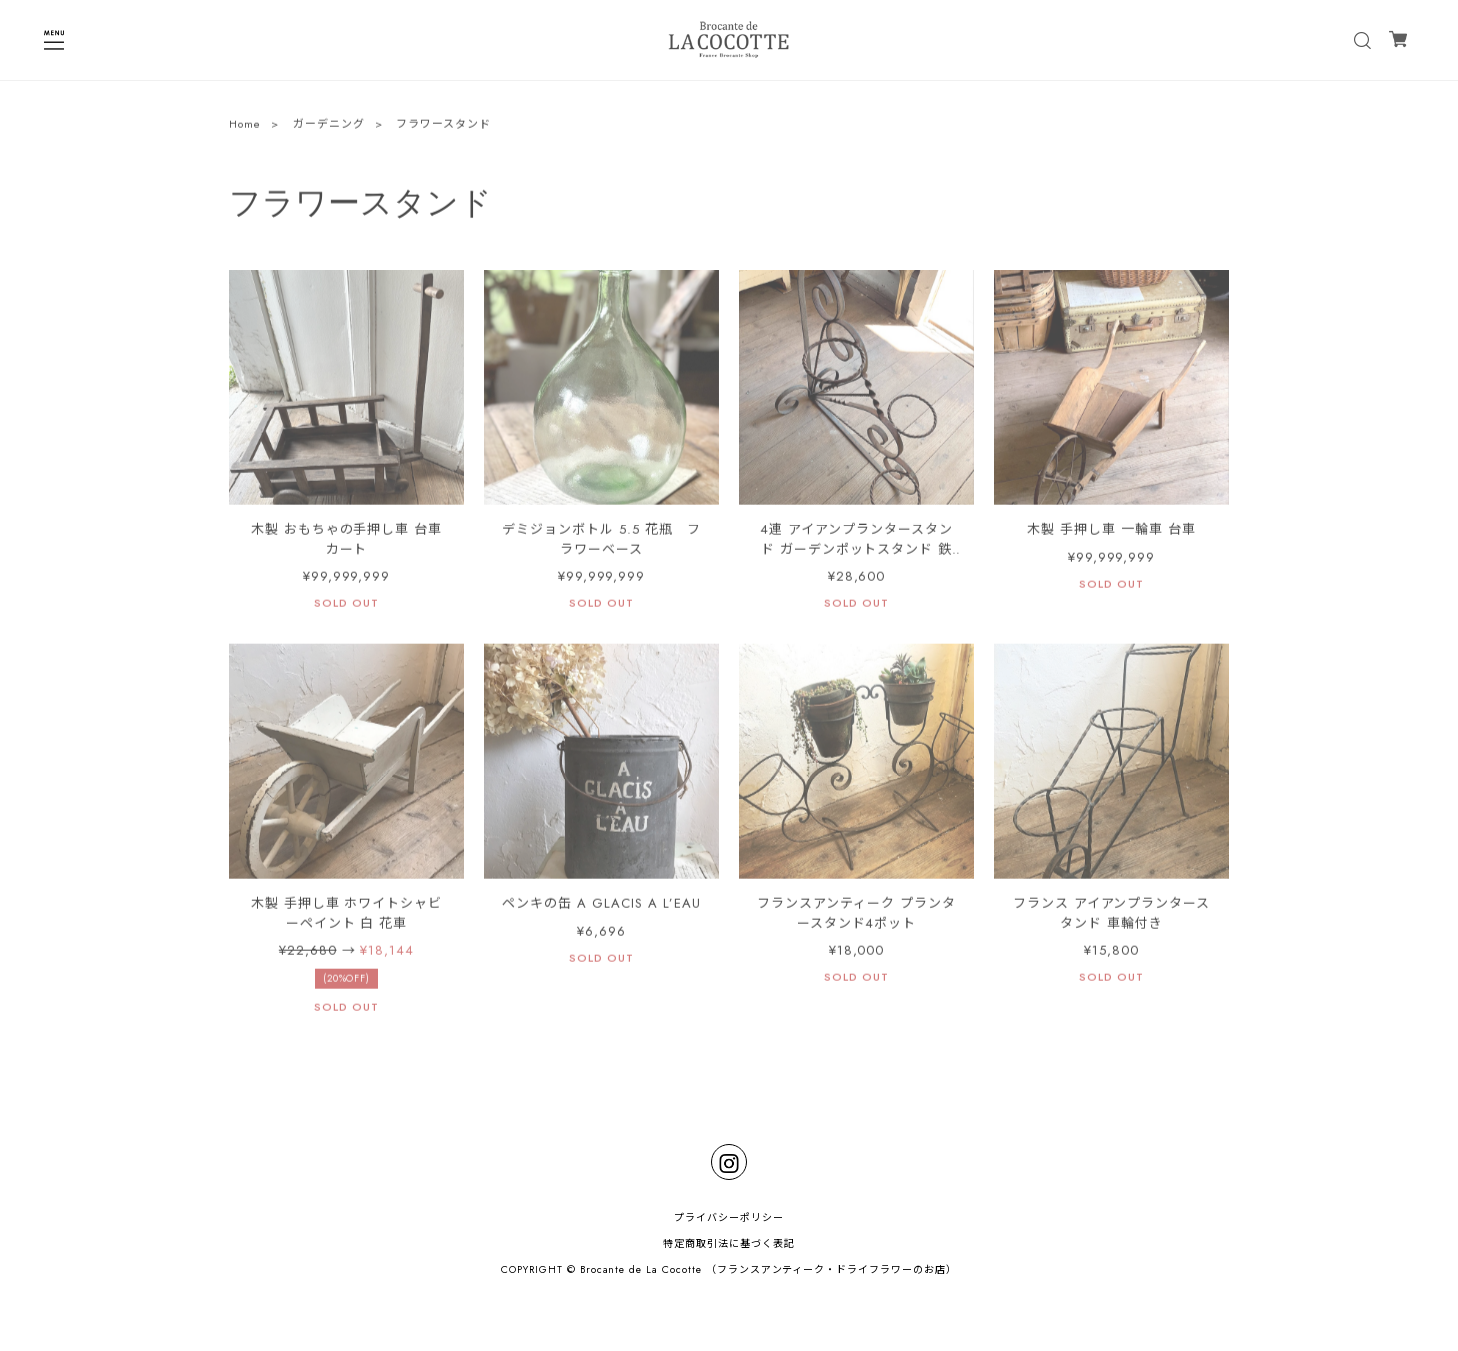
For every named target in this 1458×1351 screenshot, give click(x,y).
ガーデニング (329, 126)
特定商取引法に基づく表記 (729, 1243)
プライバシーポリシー (729, 1217)
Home (245, 126)
